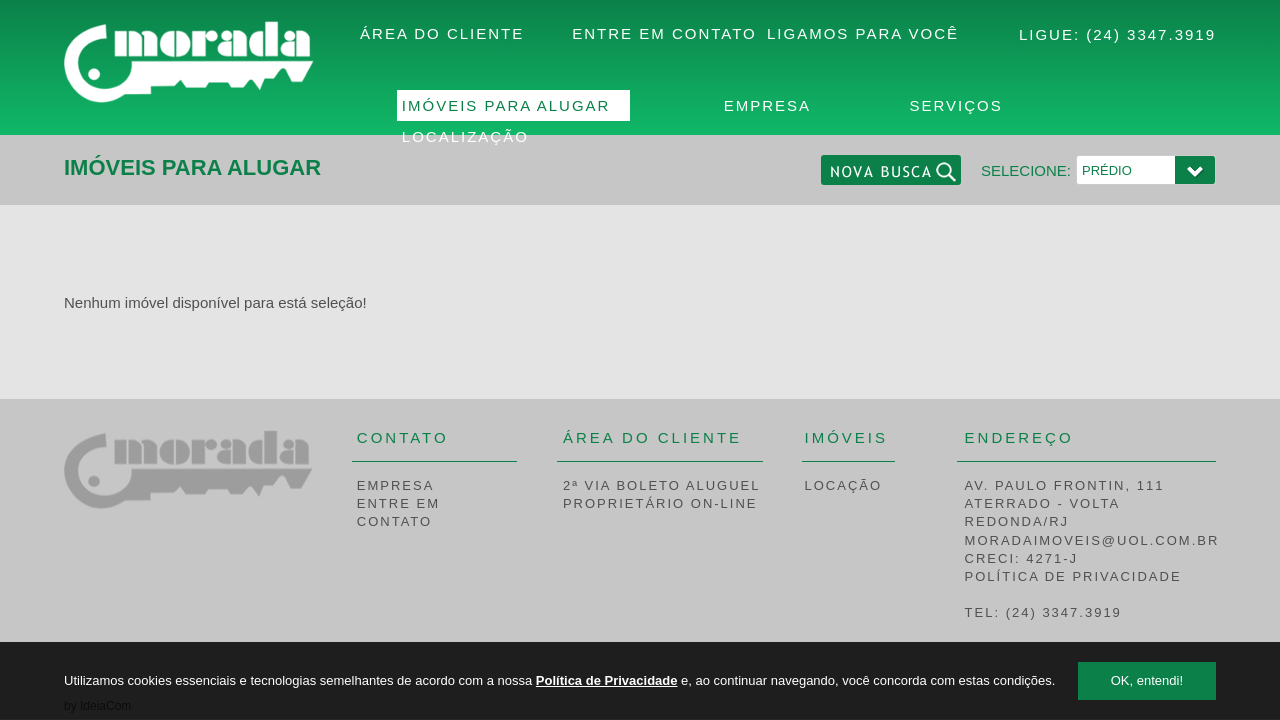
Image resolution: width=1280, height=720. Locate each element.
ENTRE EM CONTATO (664, 33)
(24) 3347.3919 (1151, 34)
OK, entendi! (1147, 680)
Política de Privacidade (607, 680)
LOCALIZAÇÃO (465, 136)
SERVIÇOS (955, 105)
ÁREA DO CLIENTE (442, 33)
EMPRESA (767, 105)
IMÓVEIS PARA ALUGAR (506, 105)
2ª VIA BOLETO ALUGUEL (662, 485)
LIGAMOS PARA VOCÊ (863, 33)
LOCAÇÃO (844, 485)
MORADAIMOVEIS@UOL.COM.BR (1092, 540)
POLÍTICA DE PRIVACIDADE (1073, 576)
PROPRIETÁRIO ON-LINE (660, 503)
